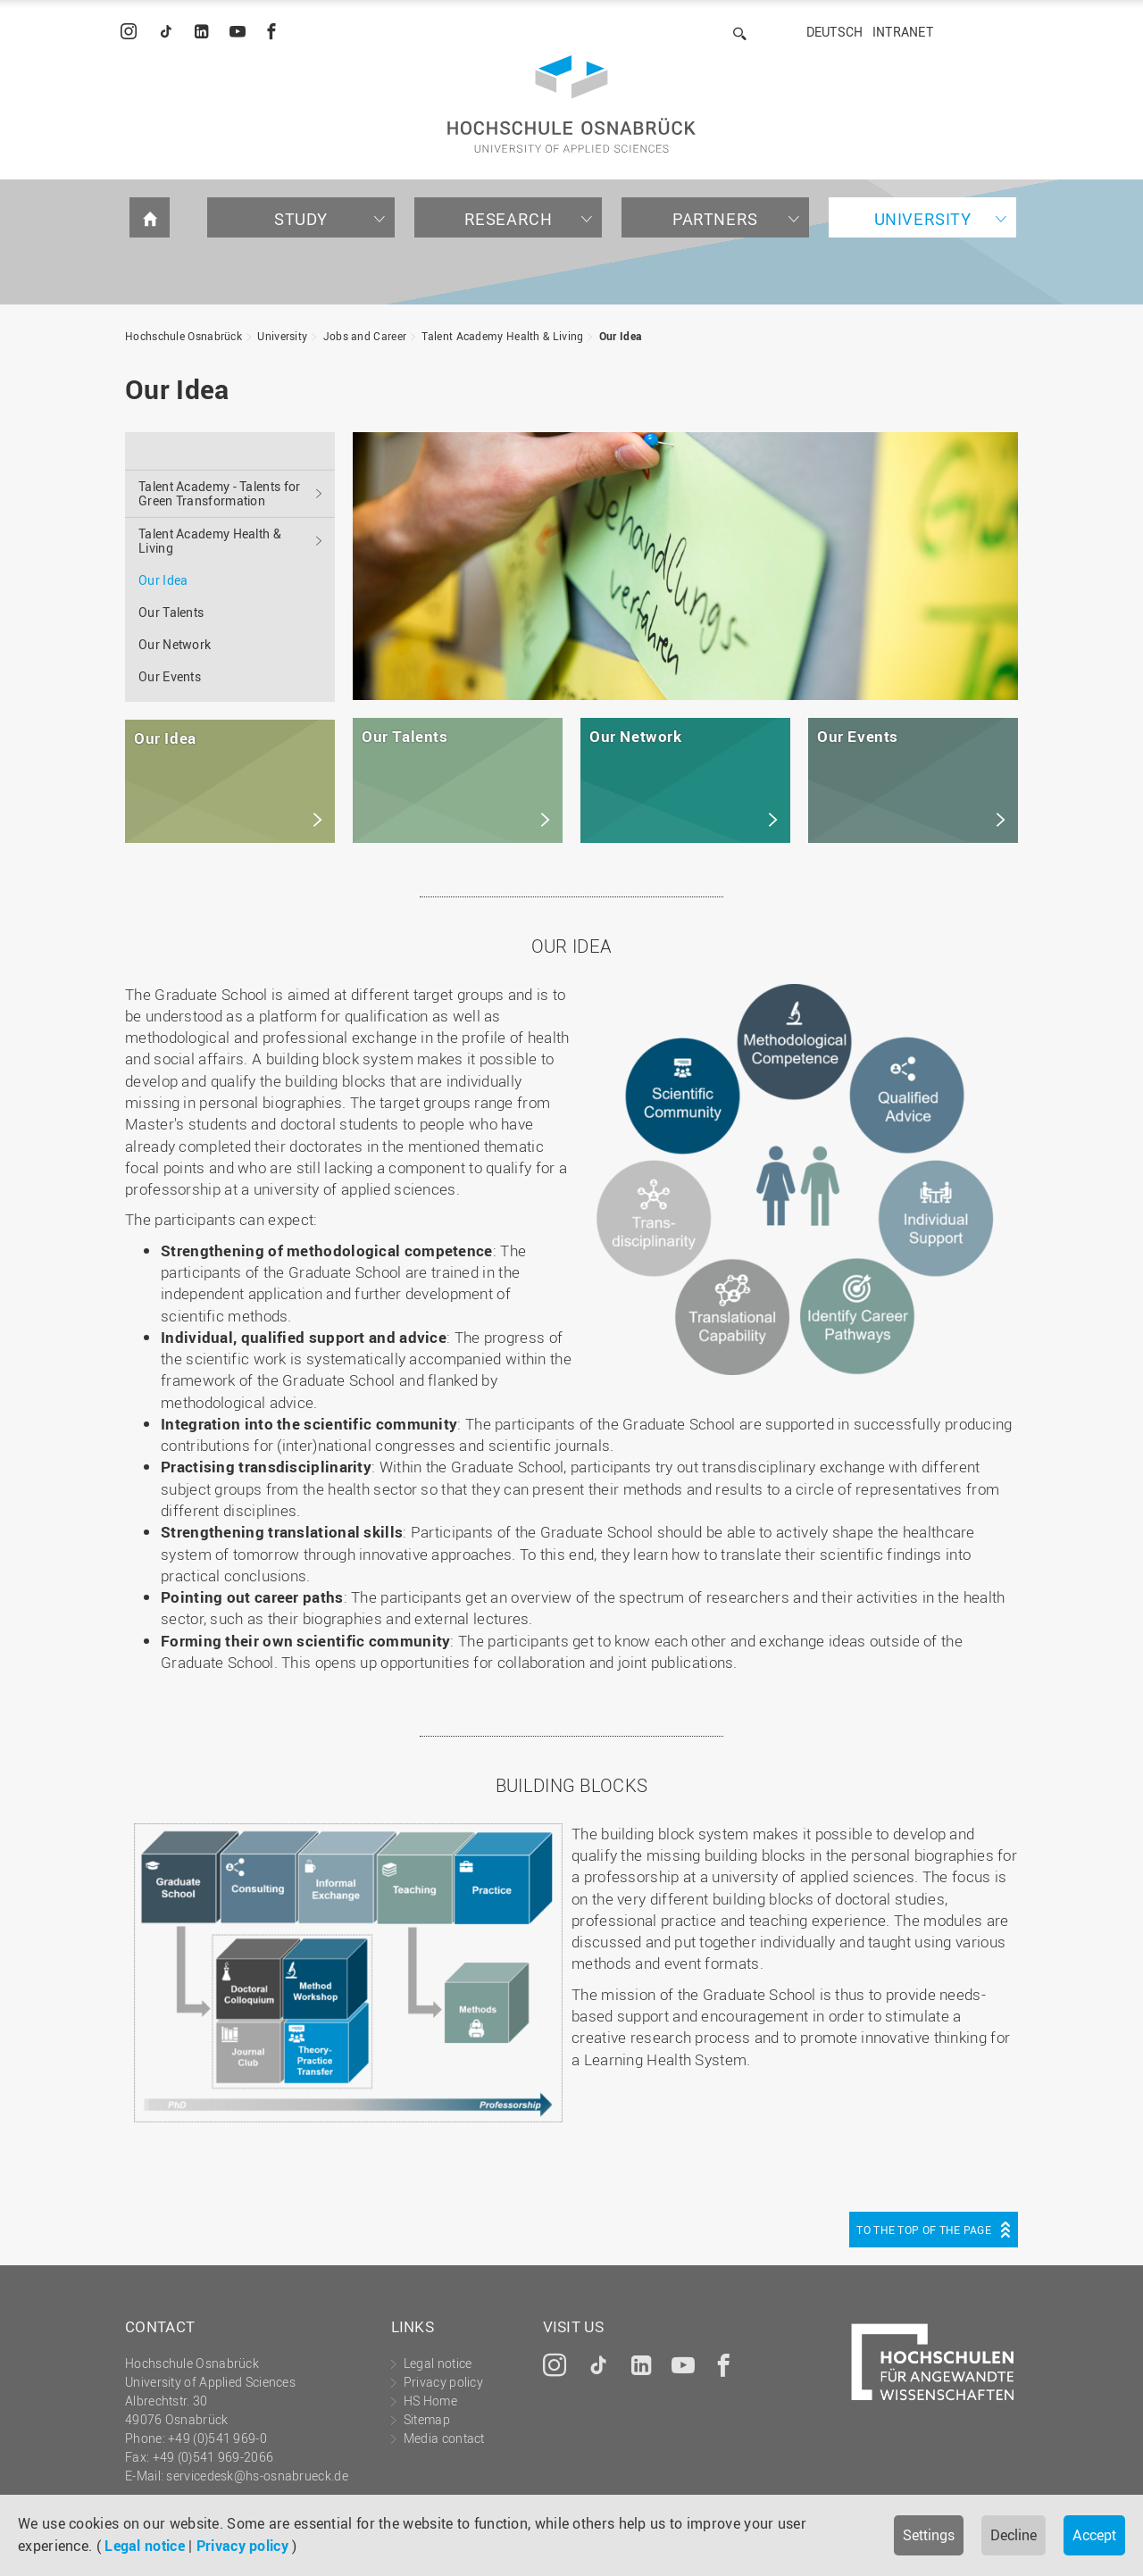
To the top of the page (923, 2229)
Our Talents (171, 612)
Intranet (902, 31)
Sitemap (427, 2419)
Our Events (169, 676)
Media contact (444, 2438)
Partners (715, 218)
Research (508, 218)
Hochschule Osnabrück (183, 336)
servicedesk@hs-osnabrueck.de (256, 2475)
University (923, 218)
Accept (1094, 2535)
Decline (1013, 2535)
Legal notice (144, 2545)
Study (301, 218)
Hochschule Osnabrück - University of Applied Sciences (571, 104)
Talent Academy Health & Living (502, 336)
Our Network (174, 644)
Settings (929, 2535)
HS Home (430, 2400)
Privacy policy (242, 2545)
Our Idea (620, 336)
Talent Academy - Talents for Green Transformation (219, 493)
